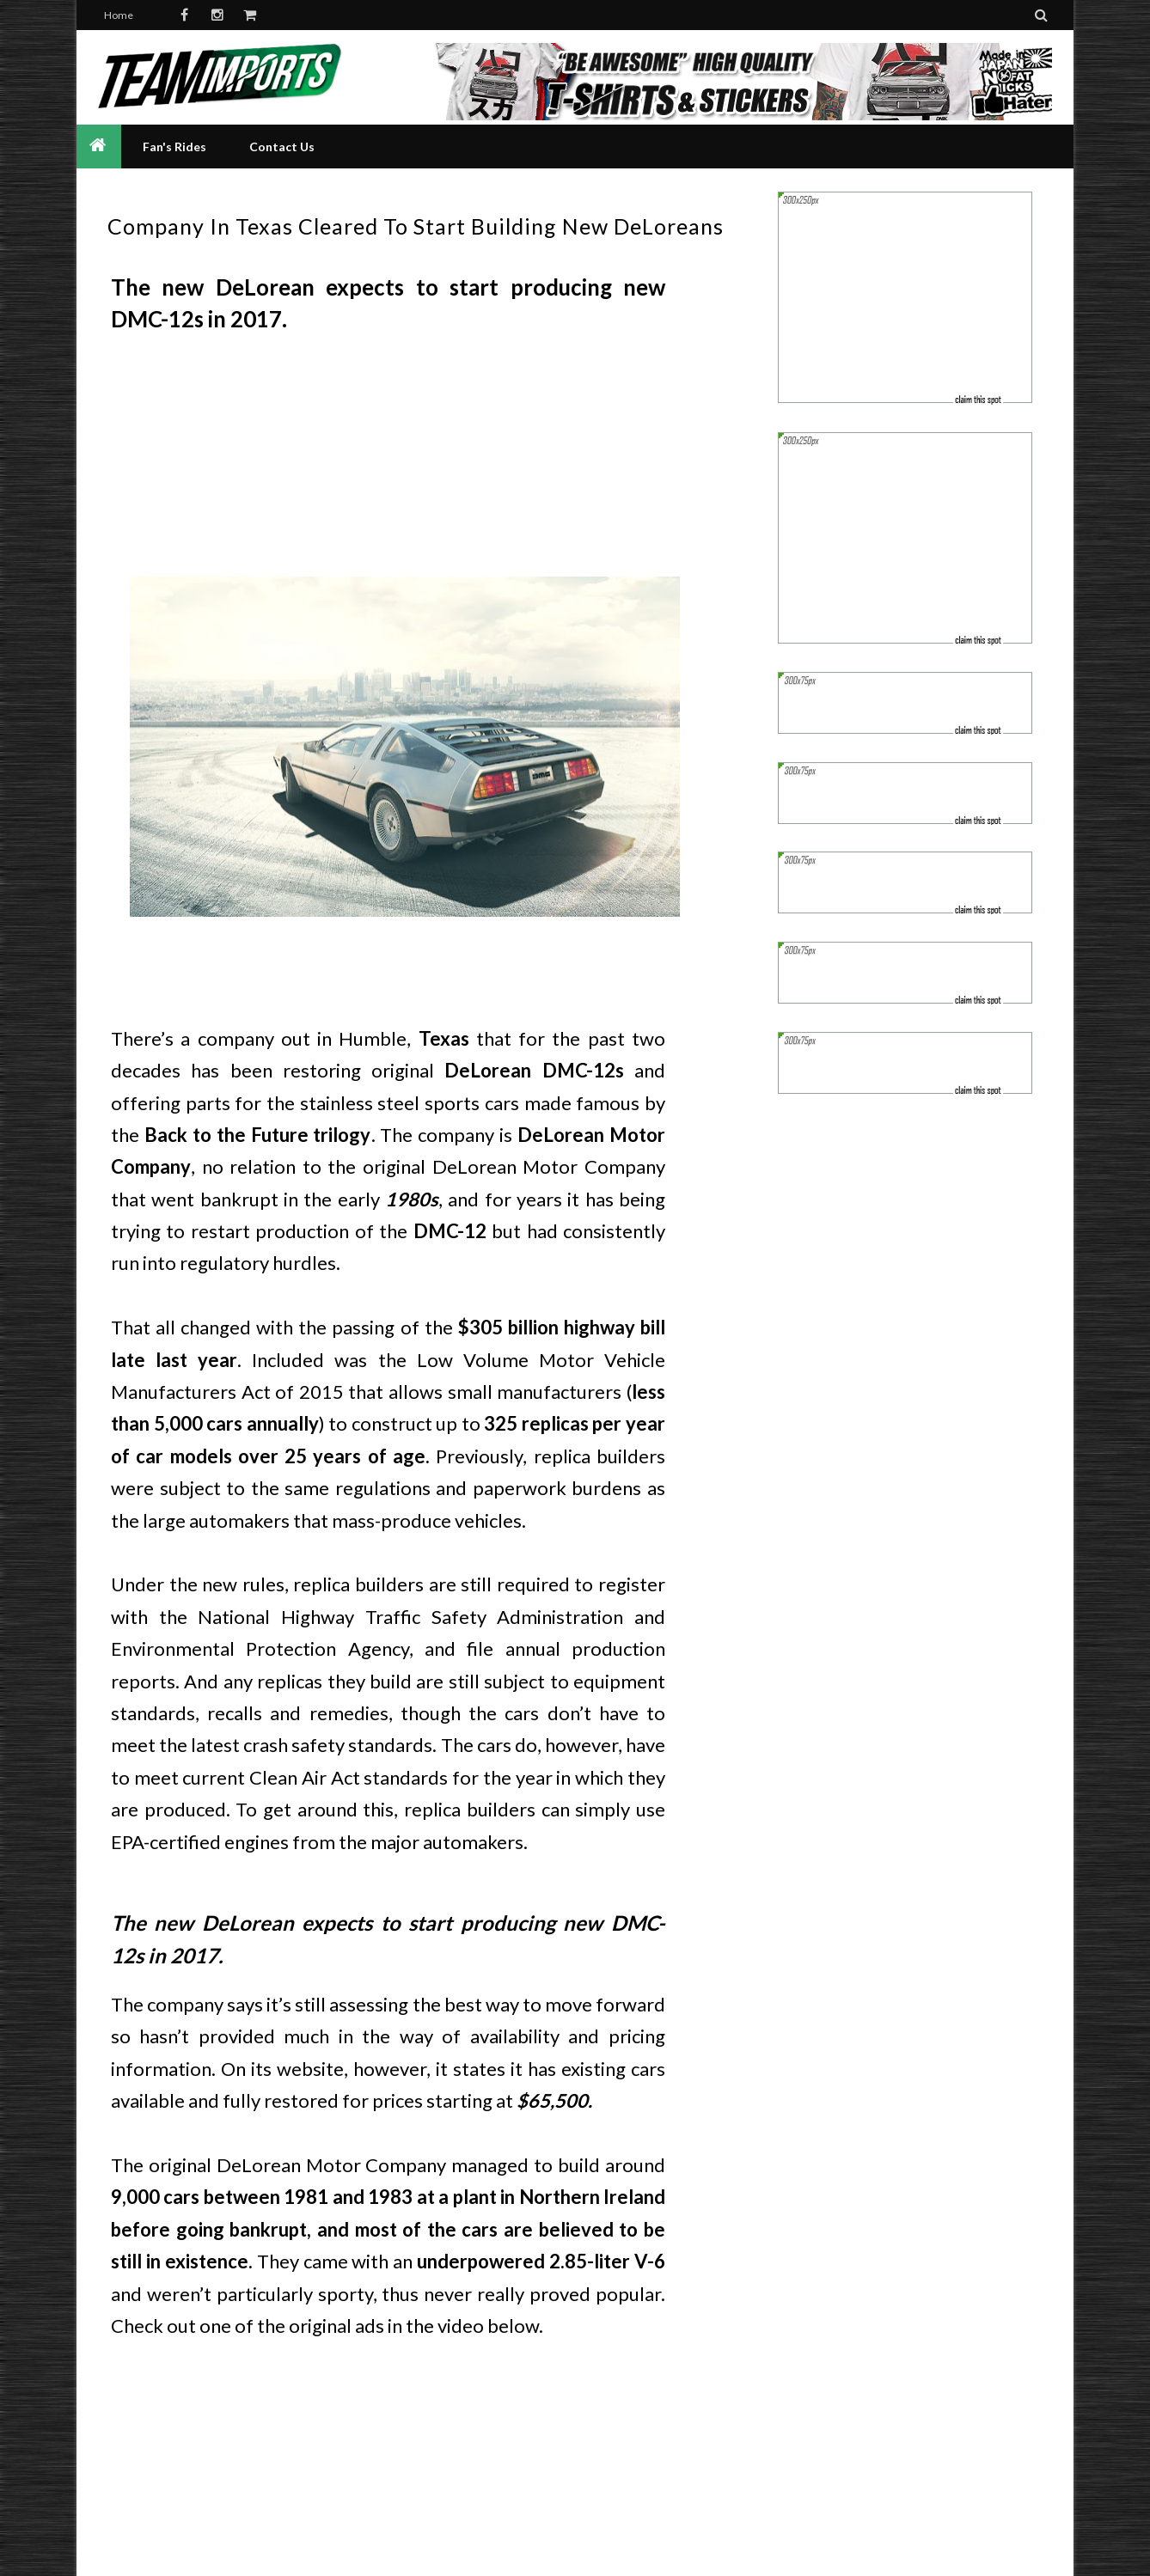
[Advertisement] (388, 460)
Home (118, 15)
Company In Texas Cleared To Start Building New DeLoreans (415, 226)
